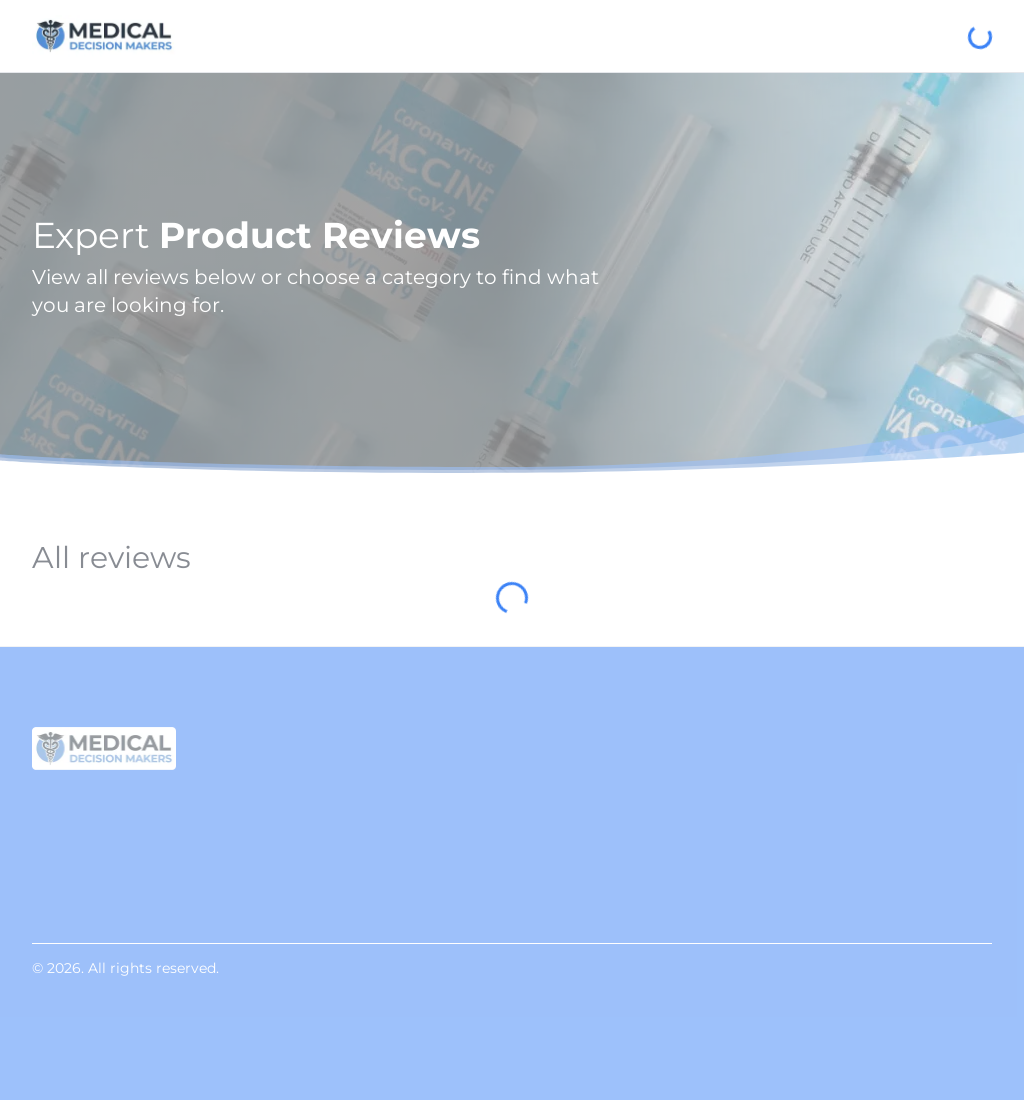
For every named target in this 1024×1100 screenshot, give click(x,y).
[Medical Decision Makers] (104, 36)
